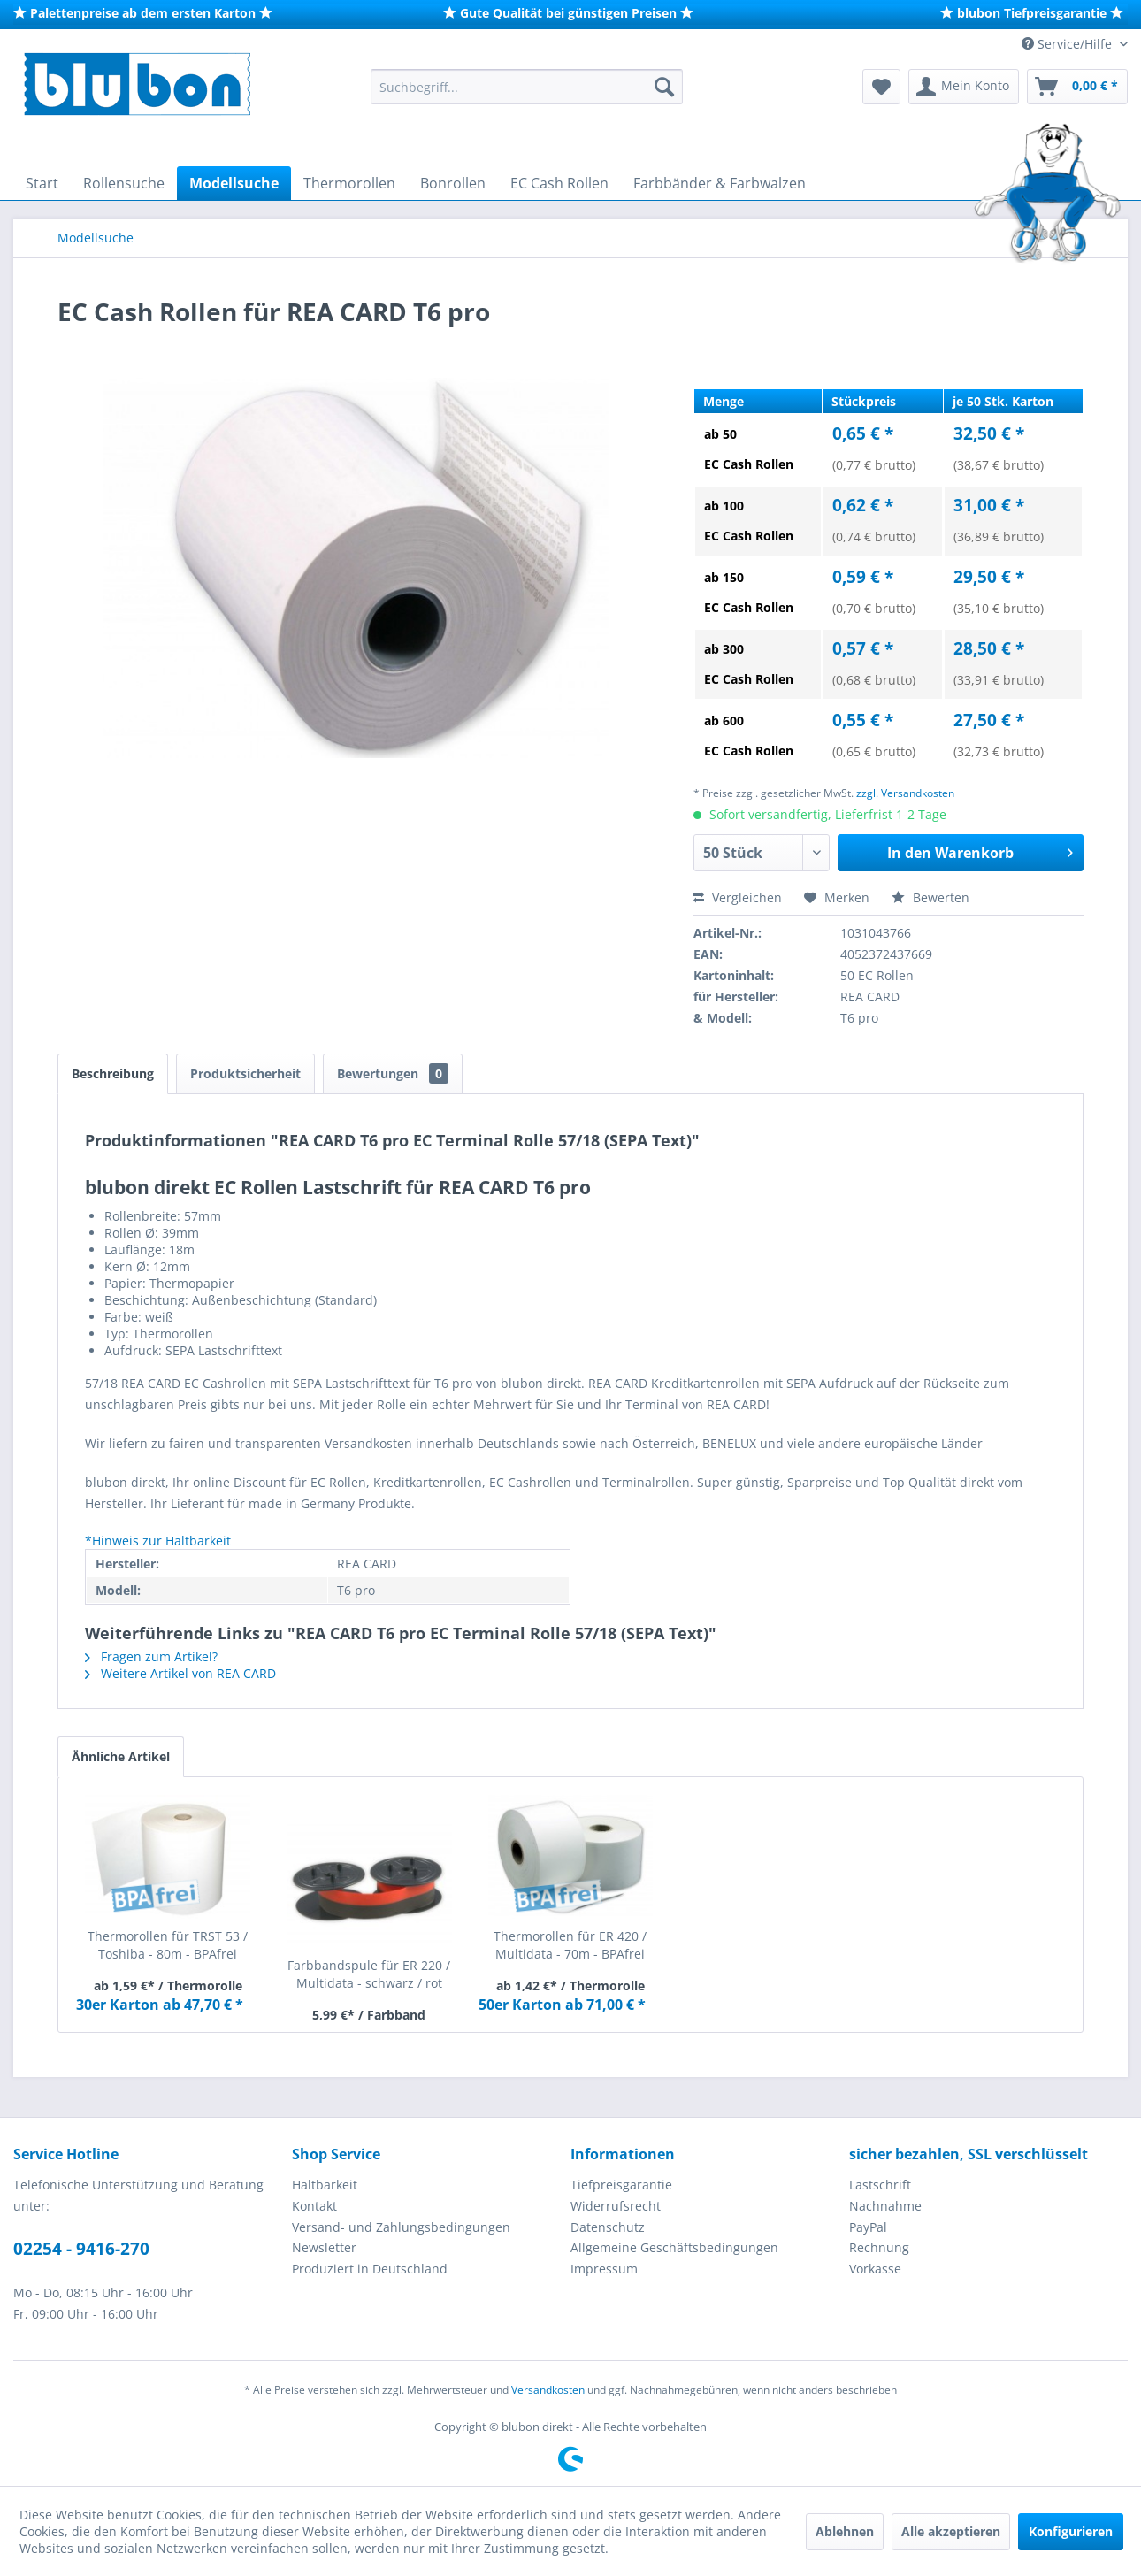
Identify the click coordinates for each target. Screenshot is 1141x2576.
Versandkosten (548, 2389)
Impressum (604, 2268)
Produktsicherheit (245, 1073)
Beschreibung (113, 1073)
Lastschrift (880, 2184)
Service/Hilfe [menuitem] (1068, 43)
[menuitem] (527, 86)
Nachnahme (885, 2205)
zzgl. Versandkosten (905, 793)
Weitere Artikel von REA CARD (180, 1673)
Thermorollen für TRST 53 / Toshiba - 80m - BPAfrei (168, 1945)
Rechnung (879, 2247)
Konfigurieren (1071, 2531)
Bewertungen (392, 1073)
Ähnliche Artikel (121, 1756)
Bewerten (930, 897)
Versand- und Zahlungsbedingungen (401, 2227)
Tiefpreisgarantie (621, 2184)
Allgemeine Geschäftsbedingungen (674, 2247)
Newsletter (324, 2247)
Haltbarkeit (324, 2184)
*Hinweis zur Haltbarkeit (158, 1540)
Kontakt (314, 2205)
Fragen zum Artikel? (151, 1656)
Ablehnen (845, 2531)
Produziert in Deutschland (370, 2268)
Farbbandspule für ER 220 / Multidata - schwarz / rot (368, 1974)
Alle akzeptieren (950, 2531)
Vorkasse (875, 2268)
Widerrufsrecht (615, 2205)
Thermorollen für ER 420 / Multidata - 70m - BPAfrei (570, 1945)
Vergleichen (737, 897)
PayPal (868, 2227)
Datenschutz (607, 2227)
